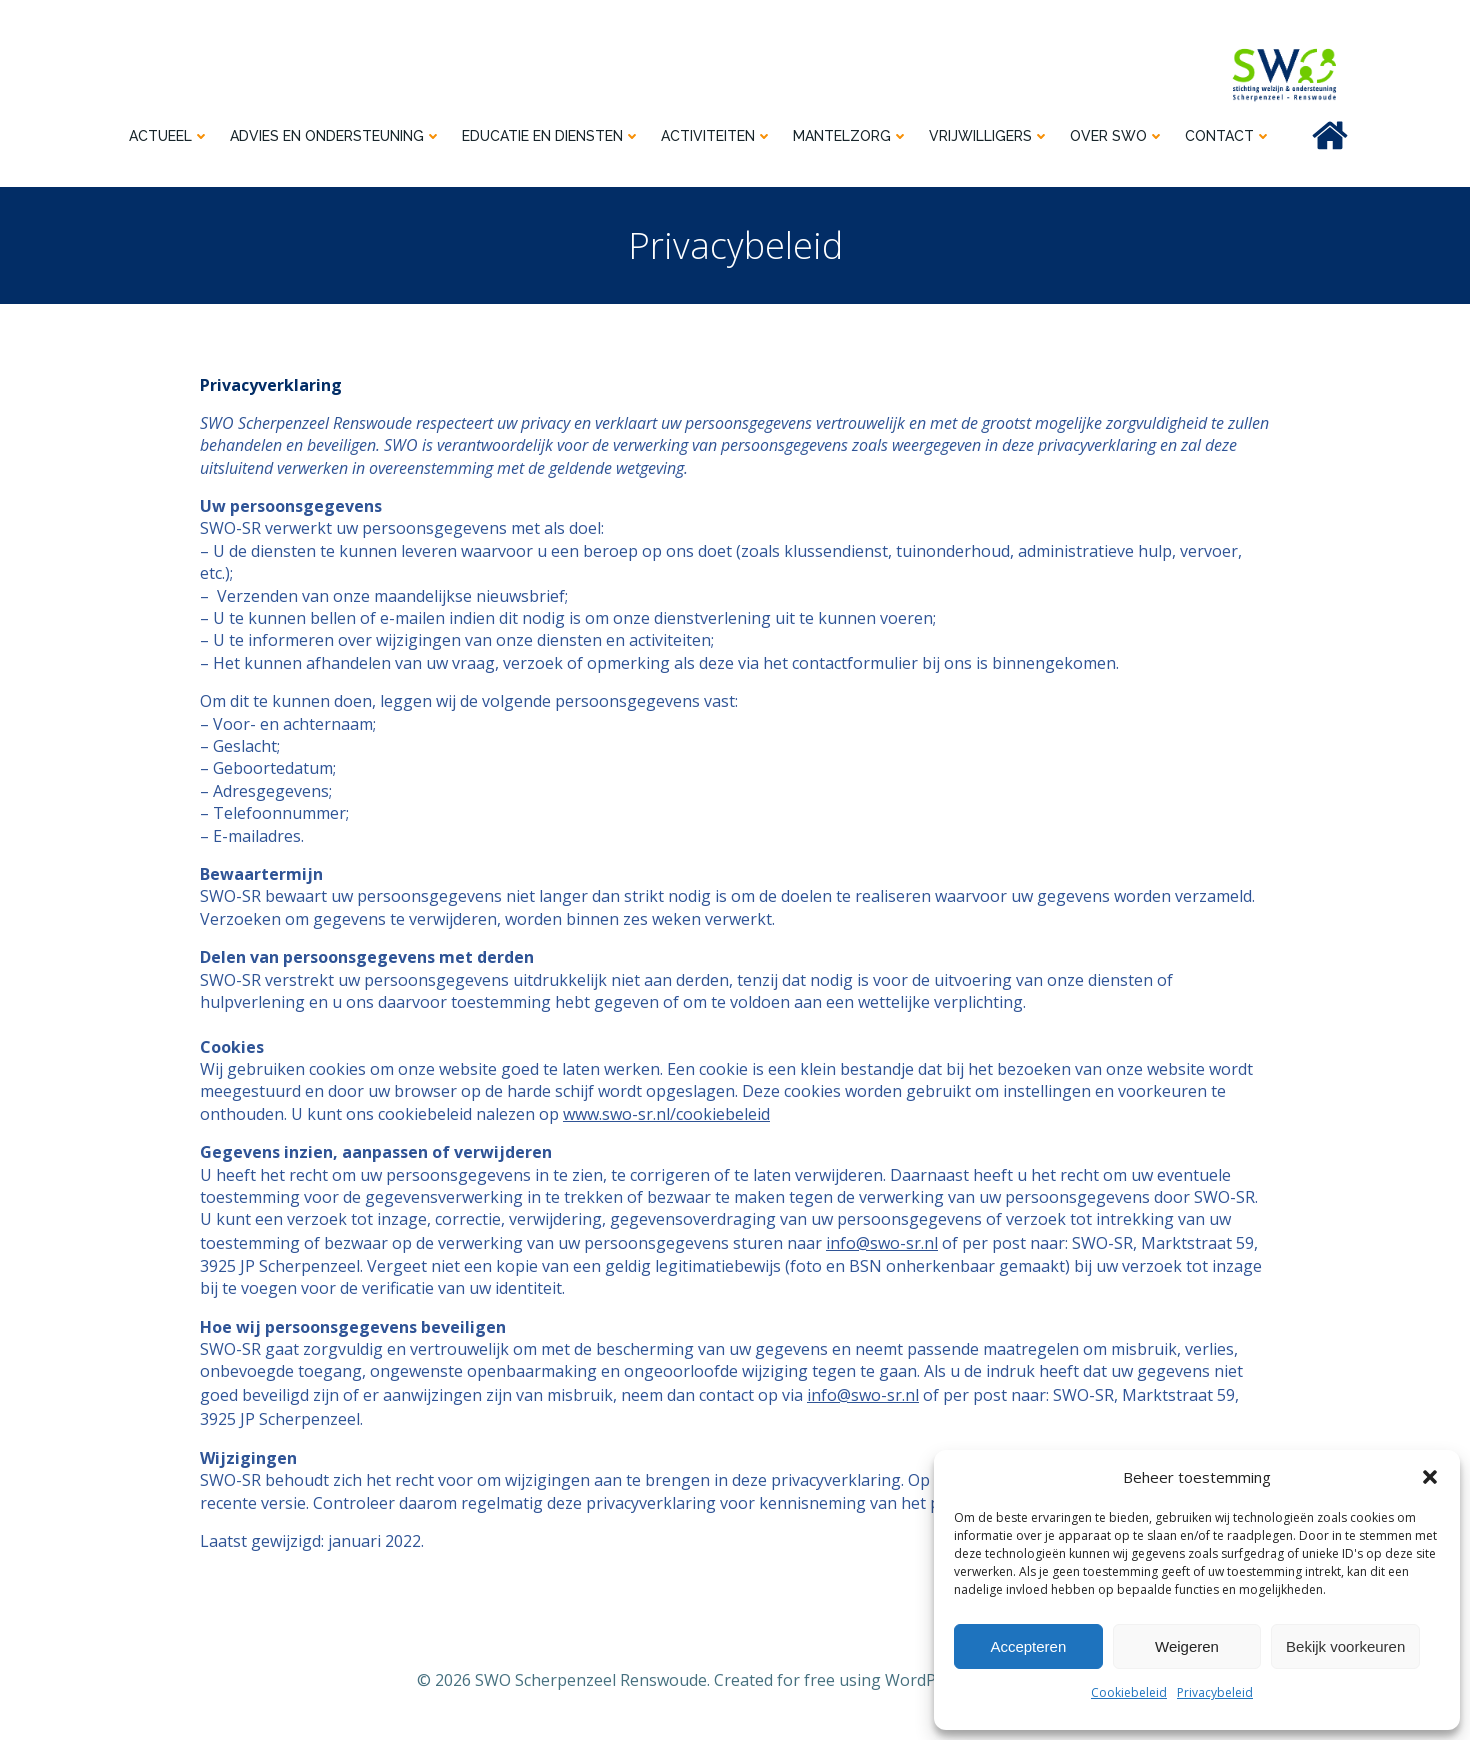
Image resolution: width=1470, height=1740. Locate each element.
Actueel (169, 136)
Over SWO (1117, 136)
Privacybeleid (1215, 1692)
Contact (1228, 136)
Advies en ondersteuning (336, 136)
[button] (1430, 1477)
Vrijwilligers (989, 136)
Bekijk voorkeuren (1345, 1646)
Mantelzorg (851, 136)
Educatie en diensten (551, 136)
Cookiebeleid (1129, 1692)
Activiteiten (717, 136)
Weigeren (1187, 1646)
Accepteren (1028, 1646)
